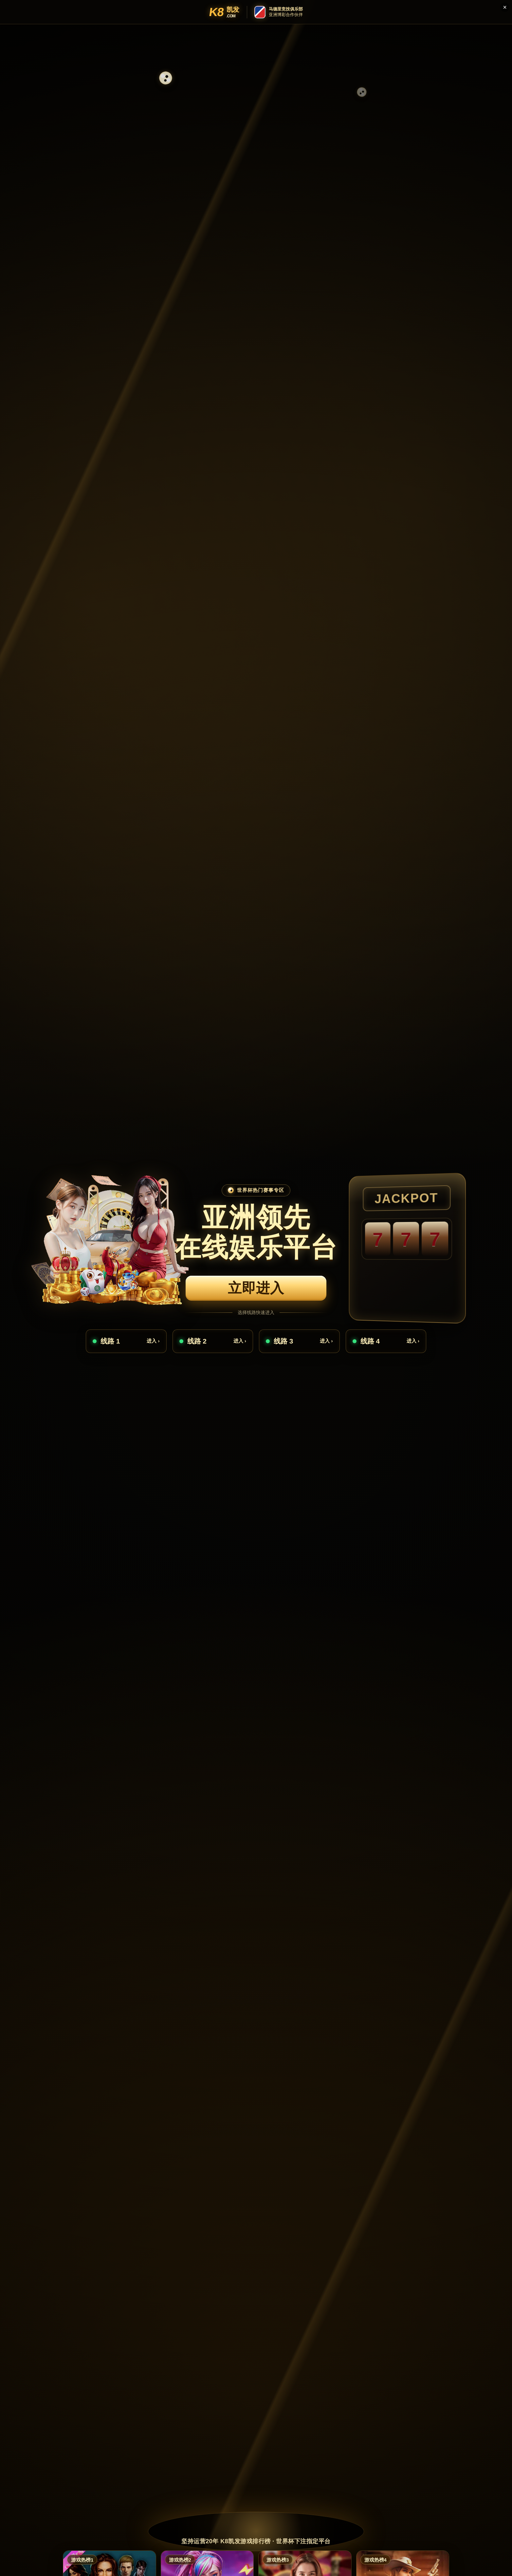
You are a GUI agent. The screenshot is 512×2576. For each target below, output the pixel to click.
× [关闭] (505, 7)
